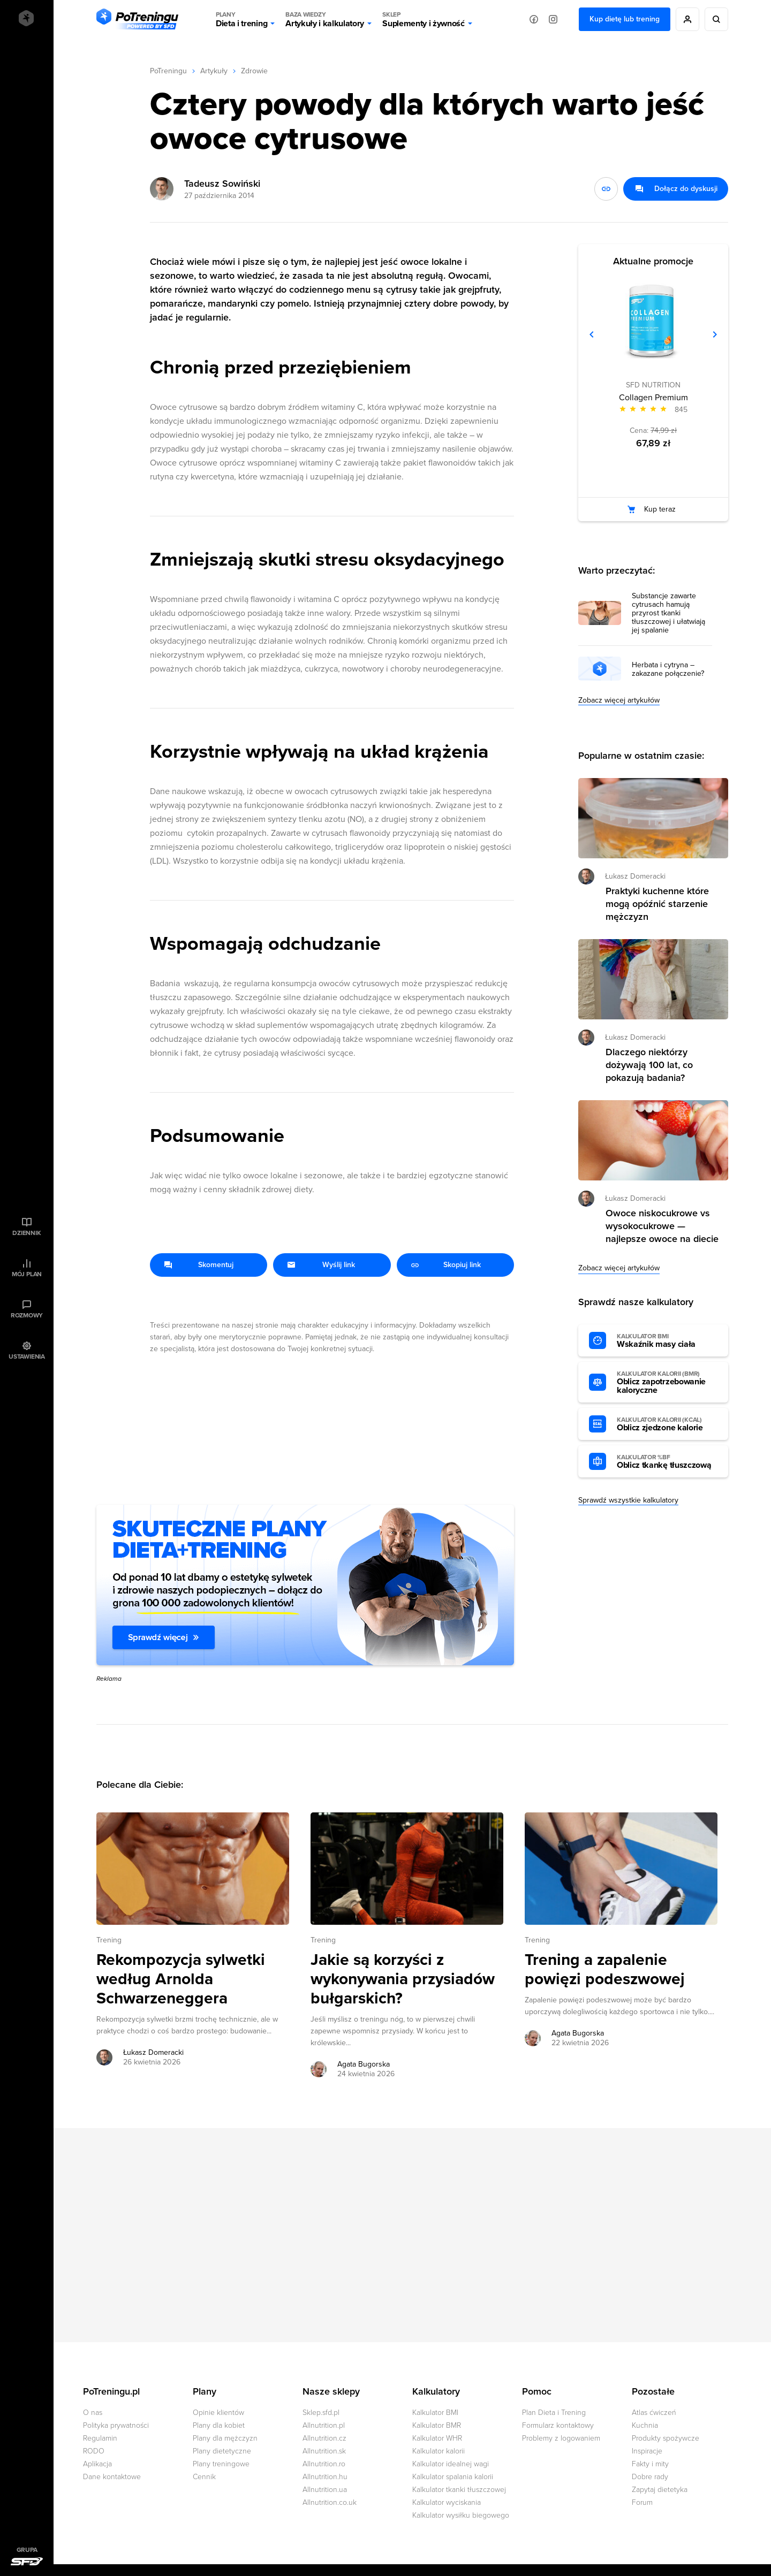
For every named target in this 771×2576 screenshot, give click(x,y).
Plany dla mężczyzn (225, 2438)
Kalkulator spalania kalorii (452, 2476)
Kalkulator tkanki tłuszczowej (459, 2489)
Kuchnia (645, 2425)
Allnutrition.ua (325, 2489)
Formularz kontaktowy (558, 2425)
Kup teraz (660, 509)
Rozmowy (27, 1315)
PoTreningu (168, 70)
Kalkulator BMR (436, 2425)
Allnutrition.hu (325, 2476)
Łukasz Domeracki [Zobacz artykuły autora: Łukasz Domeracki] (153, 2052)
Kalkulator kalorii (438, 2451)
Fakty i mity (650, 2463)
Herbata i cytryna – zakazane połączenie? (668, 669)
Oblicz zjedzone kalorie (667, 1424)
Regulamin (100, 2438)
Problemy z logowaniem (561, 2438)
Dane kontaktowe (112, 2476)
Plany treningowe (221, 2463)
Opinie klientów (218, 2412)
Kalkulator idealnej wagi (450, 2463)
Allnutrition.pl (324, 2425)
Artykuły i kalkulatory (324, 19)
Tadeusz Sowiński (222, 183)
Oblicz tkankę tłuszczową (667, 1461)
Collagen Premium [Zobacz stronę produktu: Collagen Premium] (653, 397)
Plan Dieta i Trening (554, 2412)
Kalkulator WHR (437, 2438)
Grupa (27, 2550)
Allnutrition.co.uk (330, 2502)
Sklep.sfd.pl (321, 2412)
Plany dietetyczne (222, 2451)
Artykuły (214, 70)
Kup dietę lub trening (624, 19)
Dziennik (26, 1233)
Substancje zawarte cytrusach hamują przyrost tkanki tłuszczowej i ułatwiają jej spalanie (668, 613)
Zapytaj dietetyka (659, 2489)
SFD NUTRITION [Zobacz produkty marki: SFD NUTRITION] (653, 385)
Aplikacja (97, 2463)
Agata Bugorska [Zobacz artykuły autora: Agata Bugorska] (363, 2064)
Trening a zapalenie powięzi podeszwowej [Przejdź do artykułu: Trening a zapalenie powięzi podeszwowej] (605, 1969)
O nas (92, 2412)
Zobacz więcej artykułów (619, 700)
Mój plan (27, 1274)
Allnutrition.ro (324, 2463)
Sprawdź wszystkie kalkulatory (628, 1500)
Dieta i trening (241, 19)
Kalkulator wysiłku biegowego (460, 2515)
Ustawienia (27, 1356)
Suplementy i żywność (423, 19)
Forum (642, 2502)
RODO (93, 2451)
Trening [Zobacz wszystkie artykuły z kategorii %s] (109, 1940)
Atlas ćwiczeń (654, 2412)
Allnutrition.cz (324, 2438)
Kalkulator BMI (435, 2412)
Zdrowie (254, 70)
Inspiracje (647, 2451)
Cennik (204, 2476)
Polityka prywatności (116, 2425)
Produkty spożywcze (665, 2438)
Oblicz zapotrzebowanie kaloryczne (667, 1383)
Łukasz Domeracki (635, 876)
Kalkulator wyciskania (446, 2502)
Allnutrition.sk (324, 2451)
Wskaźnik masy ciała (667, 1341)
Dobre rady (650, 2476)
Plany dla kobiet (219, 2425)
